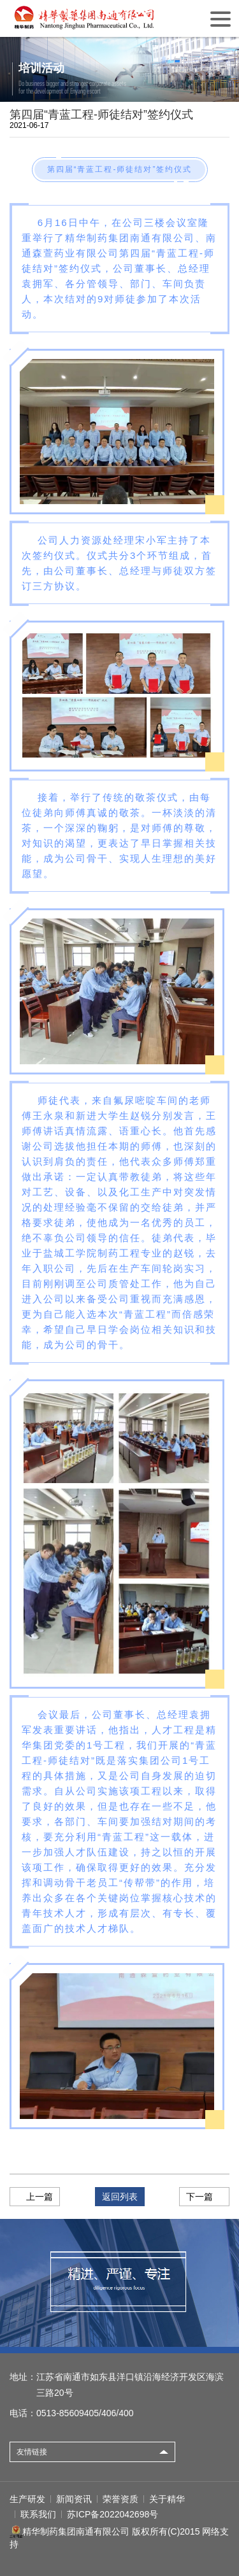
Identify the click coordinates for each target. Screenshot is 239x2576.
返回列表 (120, 2197)
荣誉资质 (120, 2499)
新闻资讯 (74, 2499)
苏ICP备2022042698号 (112, 2514)
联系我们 (38, 2514)
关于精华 (167, 2499)
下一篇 (199, 2197)
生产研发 (27, 2499)
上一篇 (39, 2197)
